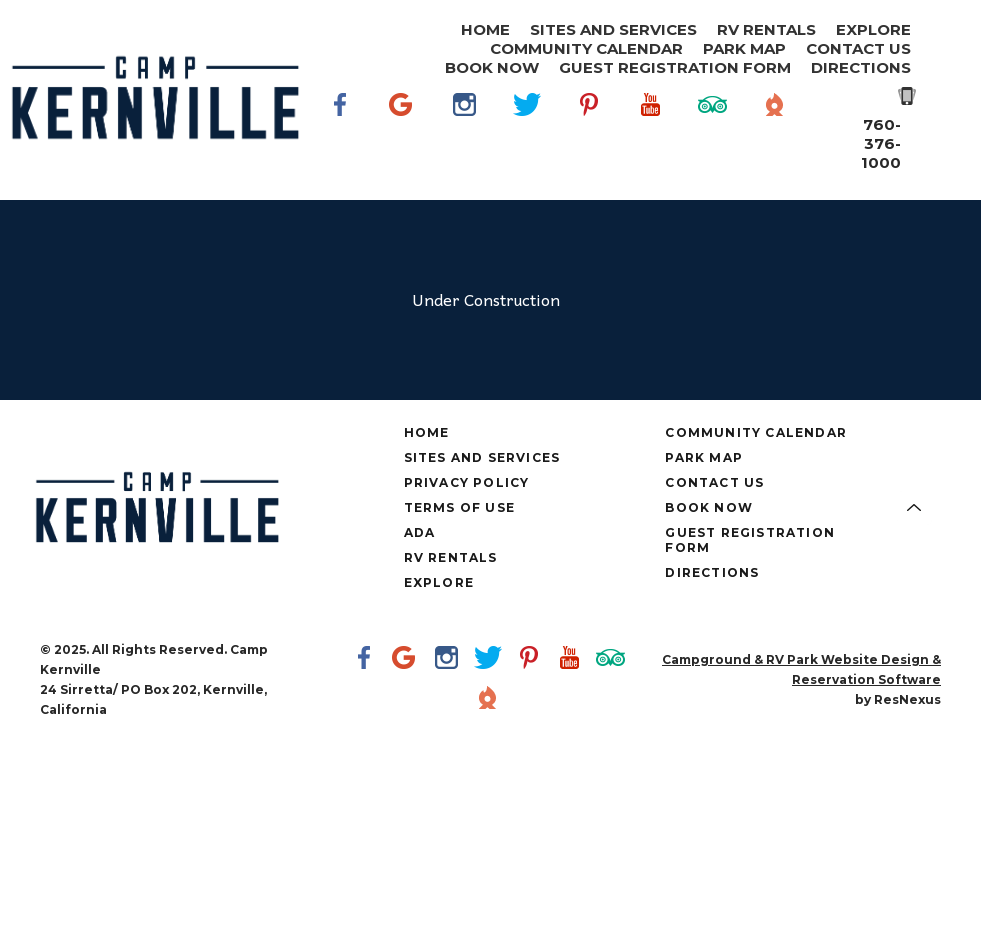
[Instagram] (465, 133)
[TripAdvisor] (713, 133)
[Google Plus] (403, 133)
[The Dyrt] (775, 133)
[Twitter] (527, 133)
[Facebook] (341, 133)
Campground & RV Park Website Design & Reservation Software (801, 669)
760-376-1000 (881, 143)
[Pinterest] (589, 133)
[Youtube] (651, 133)
